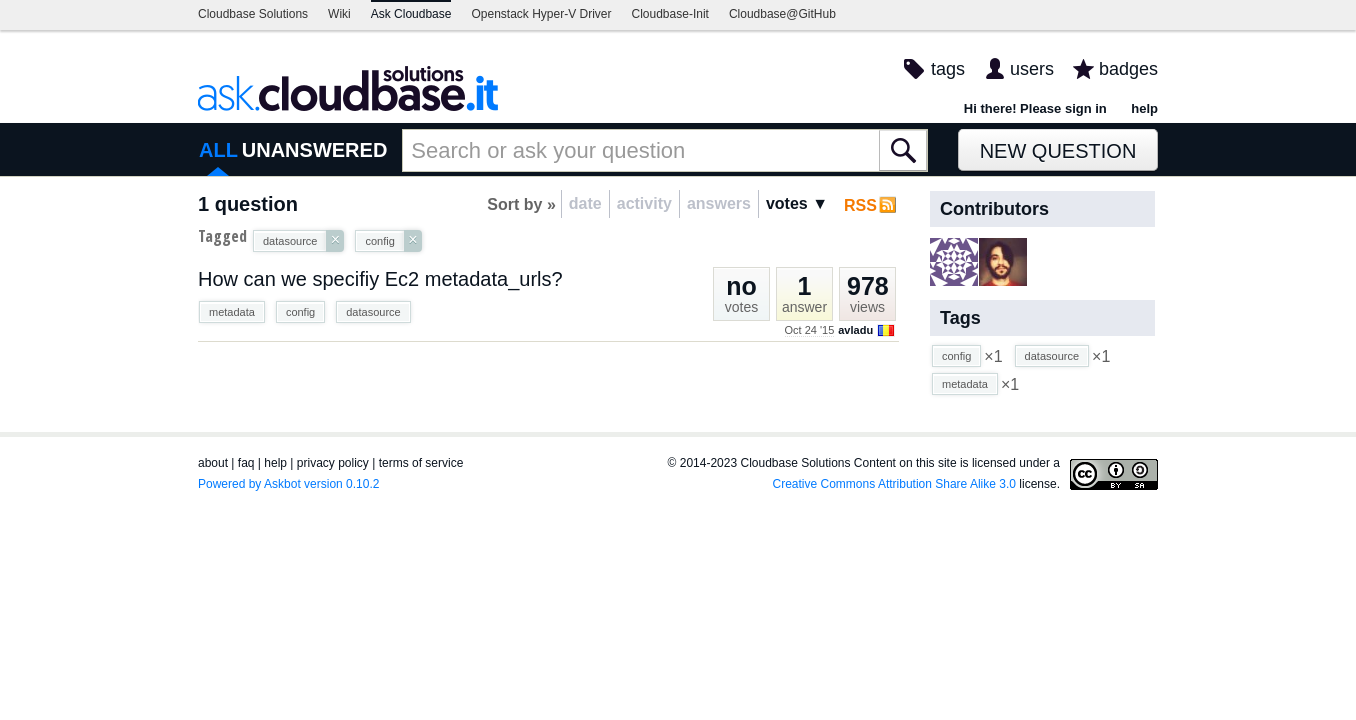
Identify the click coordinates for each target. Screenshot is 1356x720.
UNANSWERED (315, 150)
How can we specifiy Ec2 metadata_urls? (380, 279)
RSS (860, 205)
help (1144, 108)
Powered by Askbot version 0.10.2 (288, 484)
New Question (1058, 151)
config (300, 312)
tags (948, 69)
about (213, 463)
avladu (855, 330)
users (1032, 69)
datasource (373, 312)
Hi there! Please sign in (1035, 108)
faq (246, 463)
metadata (232, 312)
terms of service (421, 463)
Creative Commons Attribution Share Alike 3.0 (894, 484)
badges (1128, 69)
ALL (218, 150)
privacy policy (333, 463)
